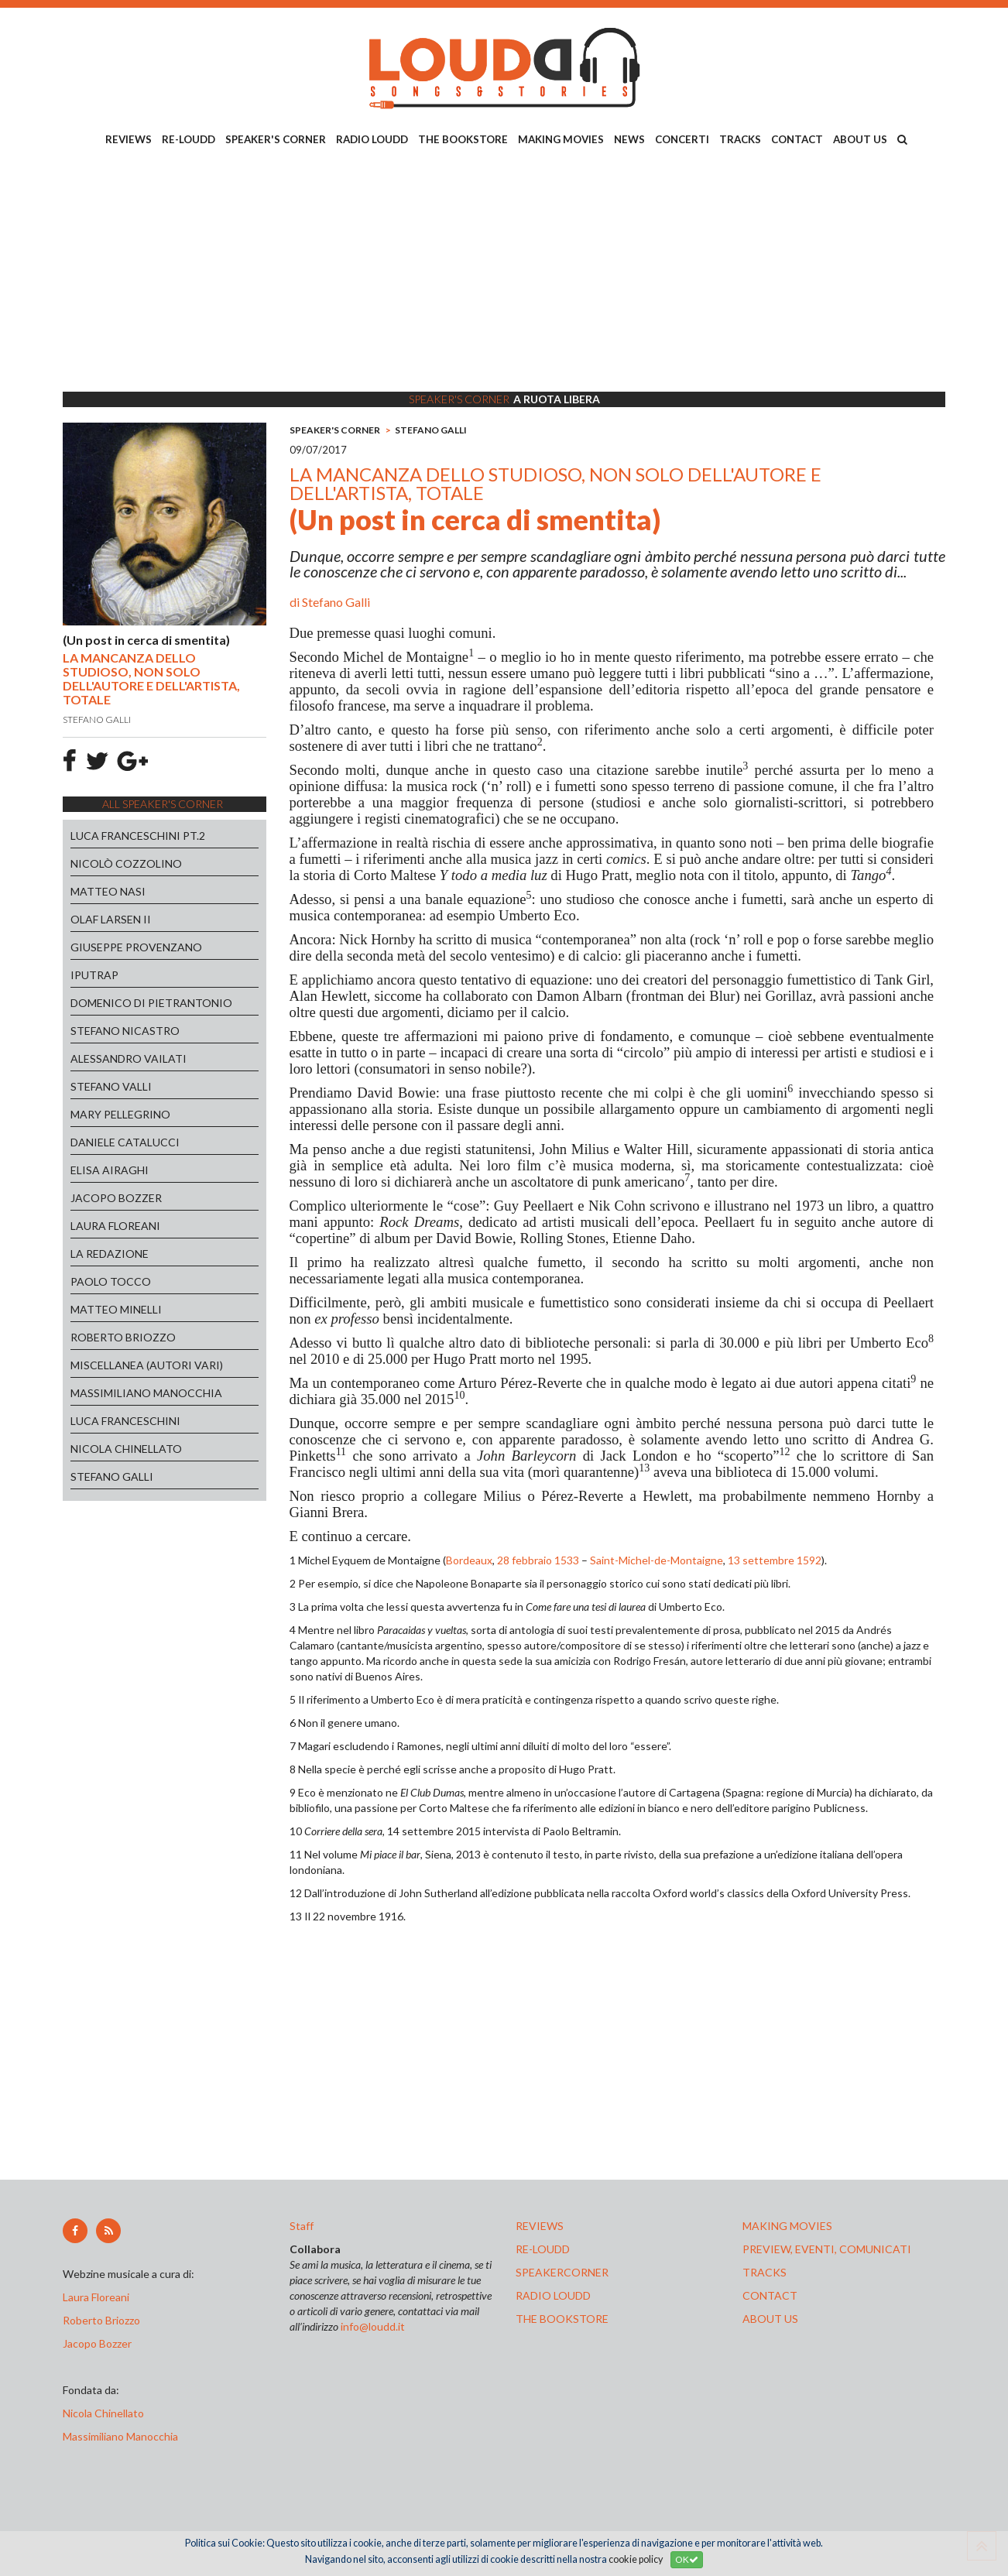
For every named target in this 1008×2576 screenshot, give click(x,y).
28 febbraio (524, 1560)
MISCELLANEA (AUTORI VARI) (146, 1365)
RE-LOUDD (188, 139)
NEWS (629, 139)
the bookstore (562, 2318)
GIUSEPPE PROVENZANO (136, 947)
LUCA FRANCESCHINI (125, 1420)
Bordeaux (469, 1560)
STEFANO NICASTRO (125, 1030)
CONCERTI (682, 139)
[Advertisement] (504, 271)
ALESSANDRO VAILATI (128, 1058)
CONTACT (797, 139)
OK (686, 2559)
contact (769, 2295)
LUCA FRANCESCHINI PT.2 (137, 835)
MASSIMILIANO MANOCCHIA (146, 1392)
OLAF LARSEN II (110, 919)
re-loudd (543, 2249)
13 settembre (761, 1560)
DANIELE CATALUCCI (125, 1142)
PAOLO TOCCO (110, 1281)
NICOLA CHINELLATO (126, 1448)
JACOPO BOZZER (116, 1197)
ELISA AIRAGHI (109, 1170)
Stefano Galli (336, 601)
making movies (787, 2225)
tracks (764, 2272)
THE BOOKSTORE (463, 139)
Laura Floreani (98, 2297)
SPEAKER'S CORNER (275, 139)
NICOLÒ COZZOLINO (126, 863)
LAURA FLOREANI (115, 1225)
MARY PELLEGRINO (120, 1114)
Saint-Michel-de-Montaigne (656, 1560)
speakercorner (562, 2272)
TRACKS (740, 139)
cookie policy (636, 2559)
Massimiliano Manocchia (120, 2436)
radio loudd (553, 2295)
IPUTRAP (94, 974)
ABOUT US (860, 139)
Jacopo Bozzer (97, 2343)
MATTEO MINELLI (116, 1309)
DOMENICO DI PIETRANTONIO (151, 1002)
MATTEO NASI (108, 891)
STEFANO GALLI (111, 1476)
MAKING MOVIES (561, 139)
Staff (302, 2225)
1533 (566, 1560)
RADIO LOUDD (372, 139)
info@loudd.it (373, 2326)
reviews (540, 2225)
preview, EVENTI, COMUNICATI (826, 2249)
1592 (809, 1560)
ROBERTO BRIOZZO (123, 1337)
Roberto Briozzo (101, 2320)
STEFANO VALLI (111, 1086)
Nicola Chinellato (103, 2413)
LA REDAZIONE (109, 1253)
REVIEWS (128, 139)
